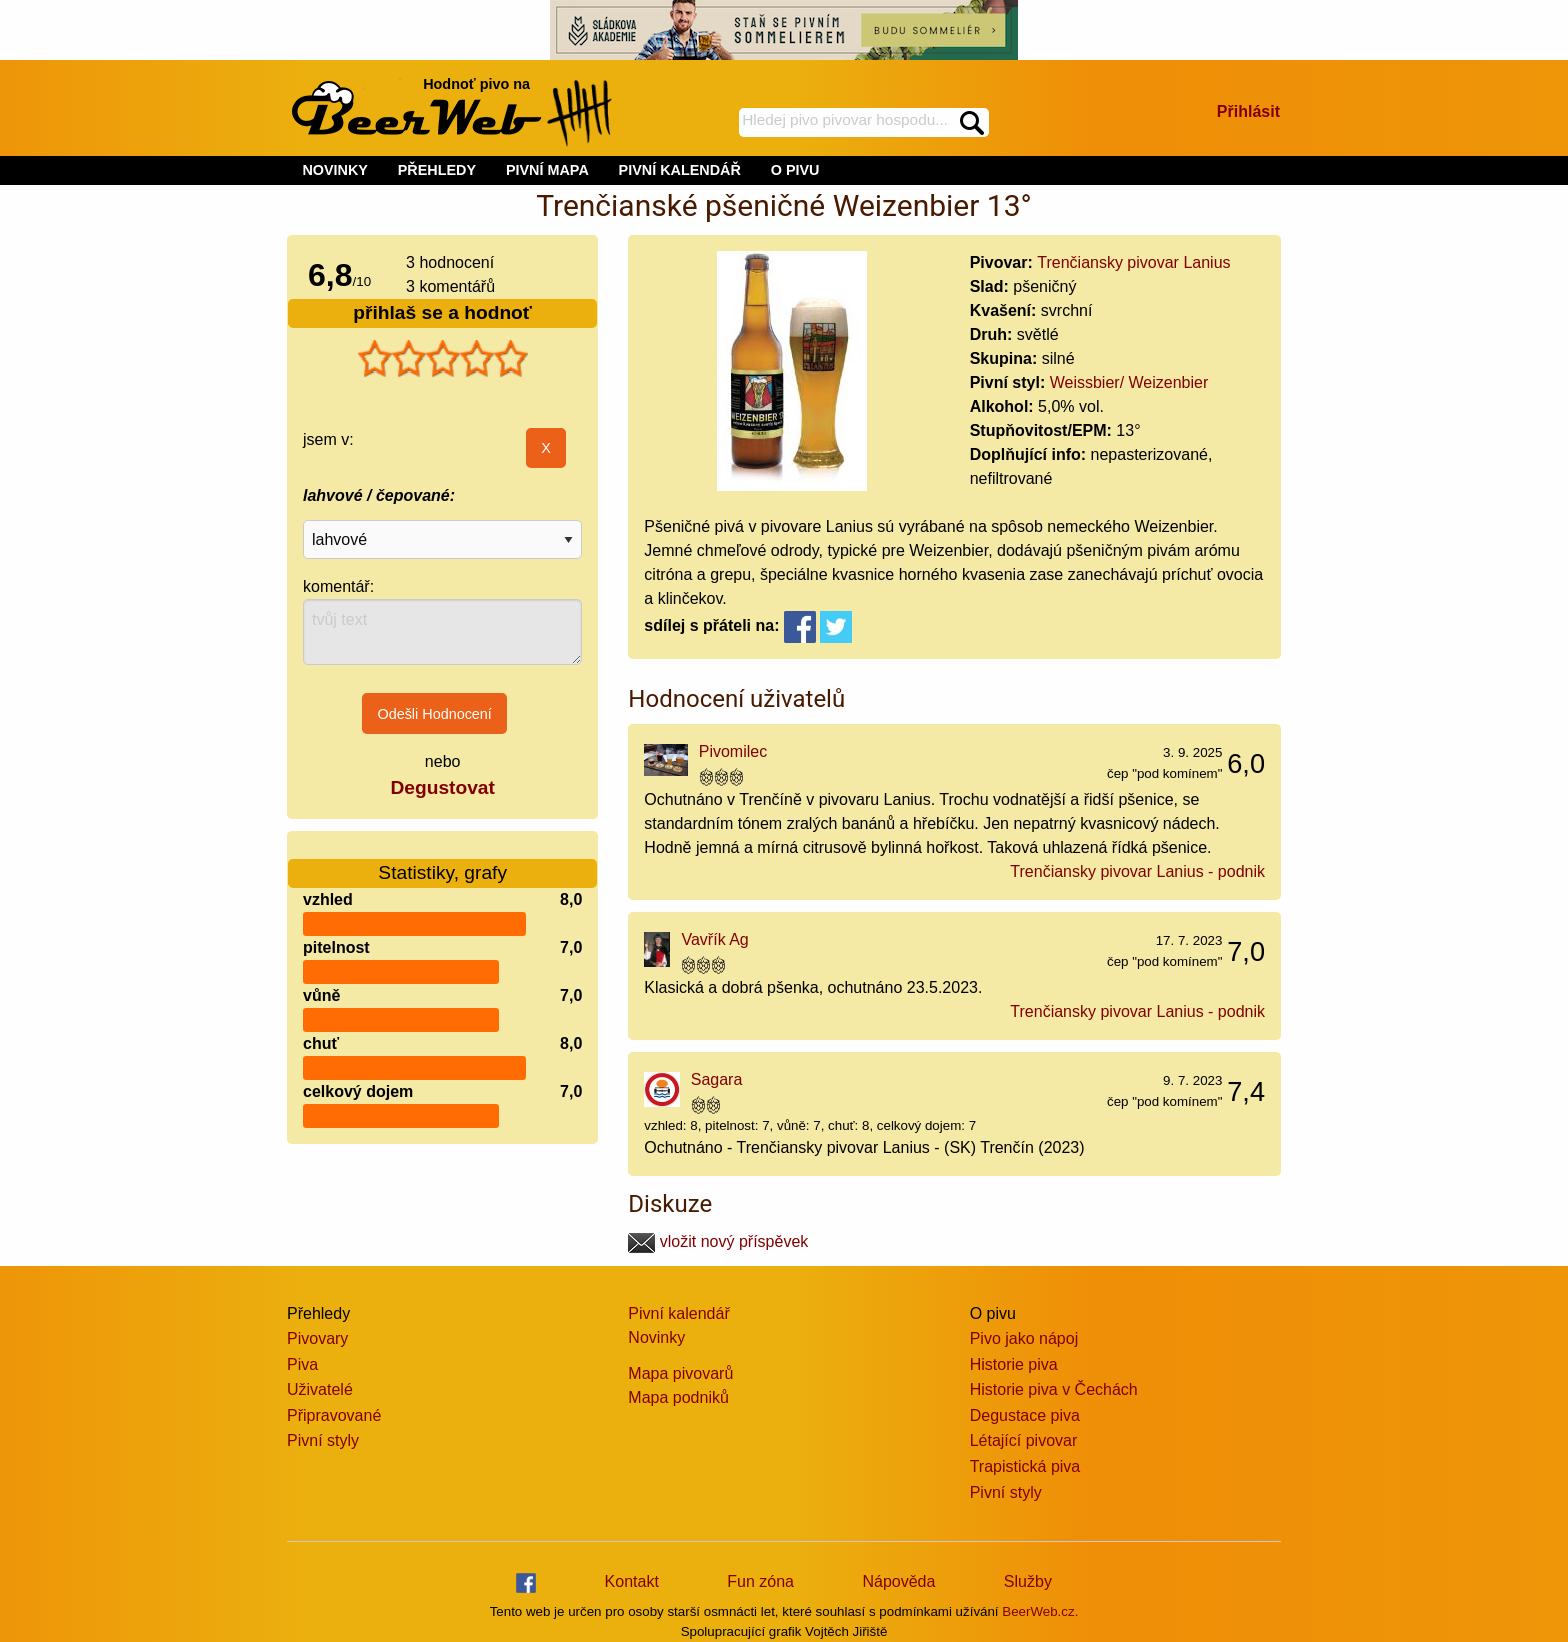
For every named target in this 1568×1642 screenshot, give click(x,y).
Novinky (656, 1337)
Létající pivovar (1024, 1440)
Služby (1028, 1581)
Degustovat (442, 787)
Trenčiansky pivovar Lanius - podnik (1137, 871)
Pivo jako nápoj (1024, 1338)
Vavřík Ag (714, 939)
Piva (302, 1364)
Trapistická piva (1025, 1466)
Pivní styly (323, 1440)
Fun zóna (760, 1581)
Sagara (717, 1079)
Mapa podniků (678, 1397)
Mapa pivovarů (680, 1373)
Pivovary (317, 1338)
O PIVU (795, 170)
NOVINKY (335, 170)
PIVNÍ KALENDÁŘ (680, 170)
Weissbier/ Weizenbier (1129, 382)
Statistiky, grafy (442, 860)
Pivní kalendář (678, 1313)
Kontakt (632, 1581)
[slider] (443, 359)
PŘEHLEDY (437, 170)
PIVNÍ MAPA (547, 170)
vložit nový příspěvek (718, 1241)
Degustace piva (1025, 1415)
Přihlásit (1248, 111)
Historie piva (1014, 1364)
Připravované (334, 1415)
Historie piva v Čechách (1054, 1389)
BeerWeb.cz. (1040, 1611)
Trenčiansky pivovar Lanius (1133, 262)
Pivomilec (733, 751)
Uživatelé (320, 1389)
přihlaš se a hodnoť (442, 312)
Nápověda (898, 1581)
